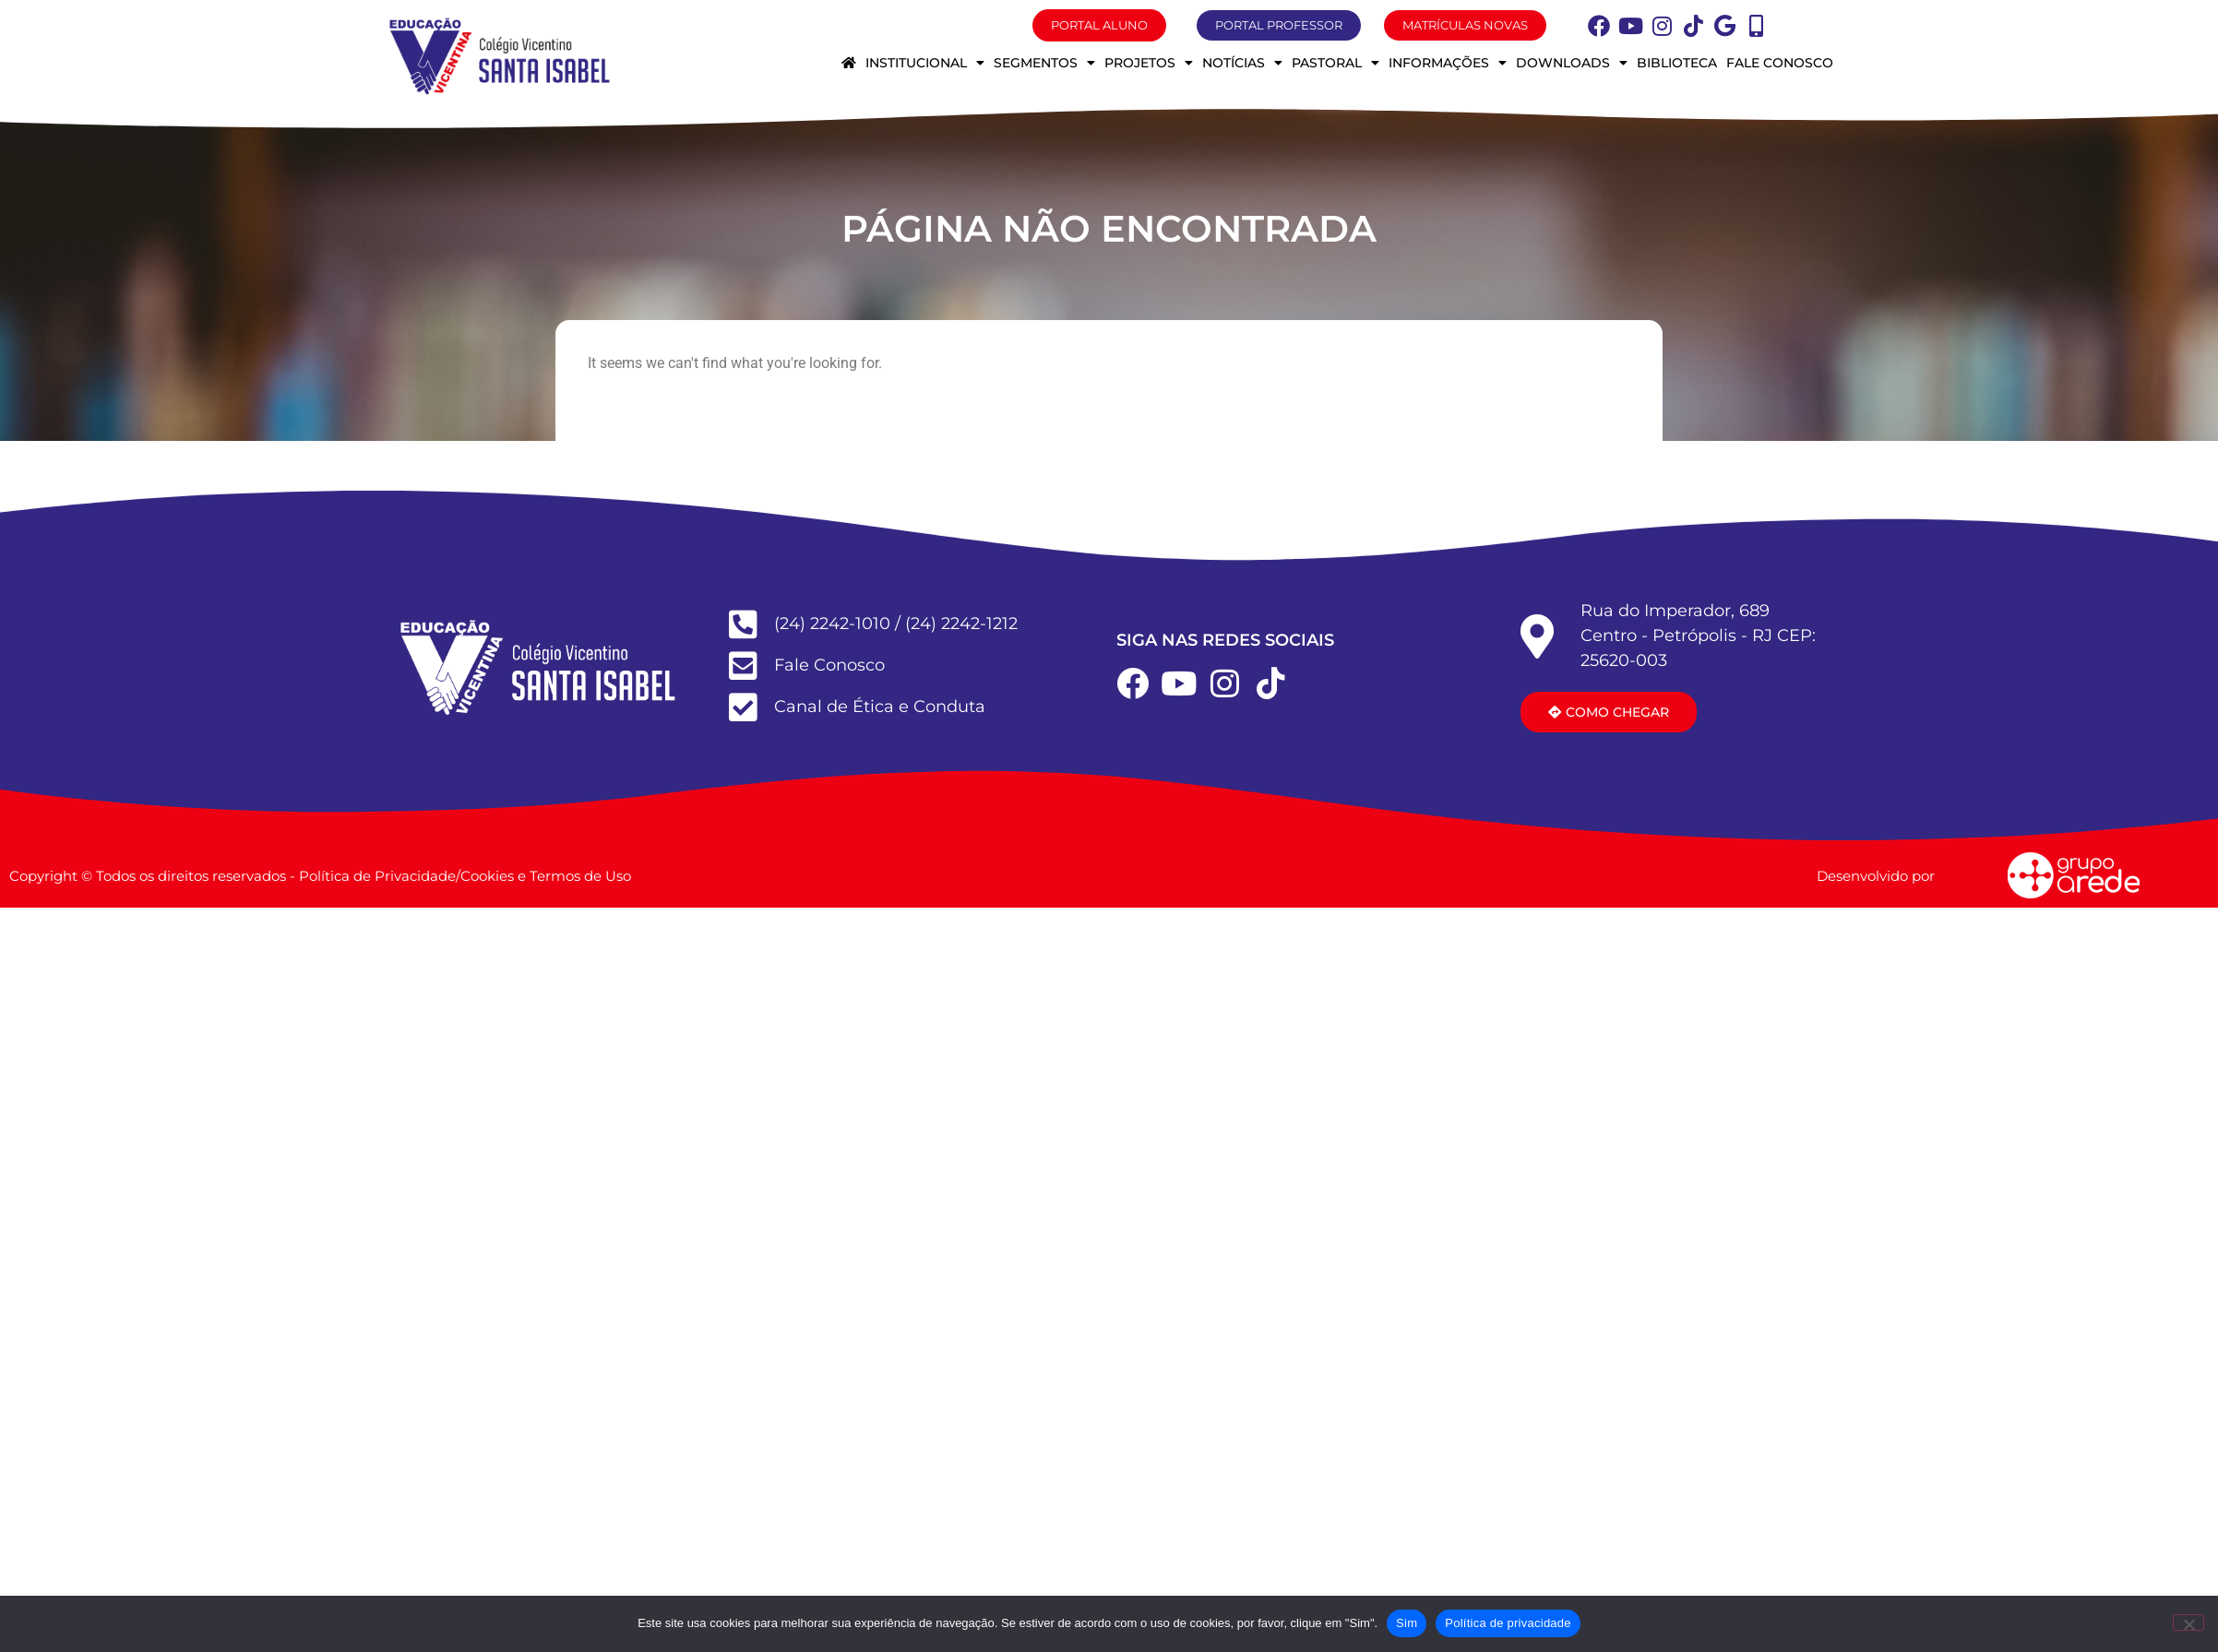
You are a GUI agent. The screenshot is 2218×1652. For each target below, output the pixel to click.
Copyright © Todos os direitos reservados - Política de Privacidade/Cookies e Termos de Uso (320, 876)
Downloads (1572, 62)
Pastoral (1335, 62)
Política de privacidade (1508, 1623)
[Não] (2188, 1622)
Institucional (924, 62)
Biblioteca (1677, 62)
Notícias (1242, 62)
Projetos (1148, 62)
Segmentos (1044, 62)
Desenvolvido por (1876, 876)
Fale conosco (1779, 62)
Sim (1406, 1623)
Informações (1448, 62)
